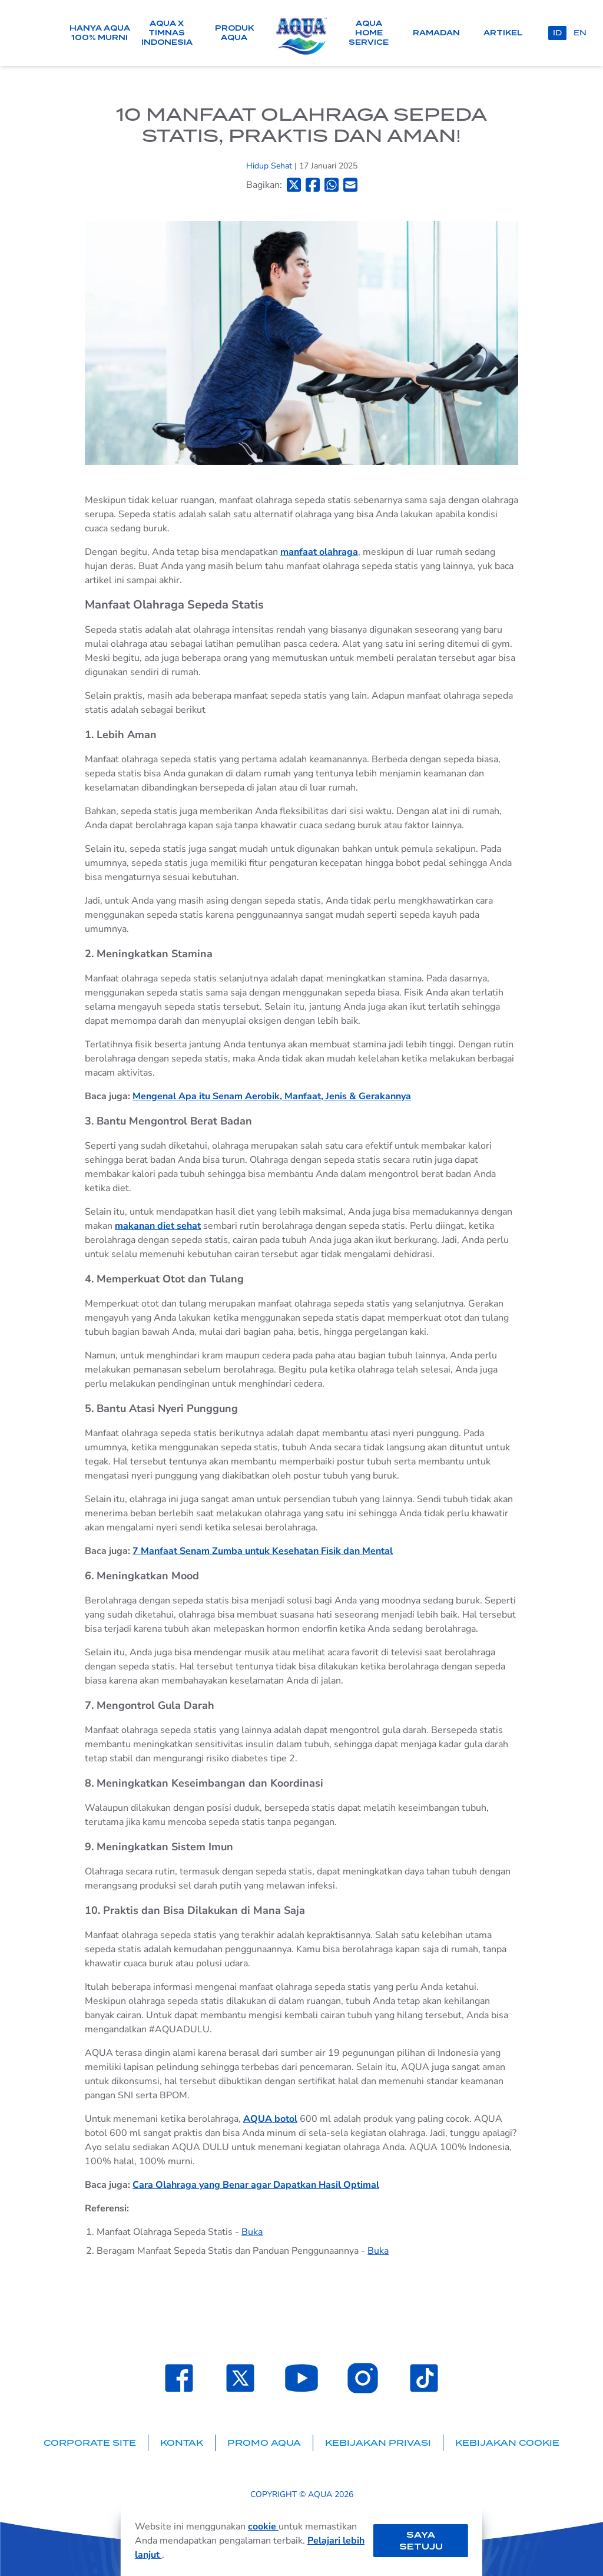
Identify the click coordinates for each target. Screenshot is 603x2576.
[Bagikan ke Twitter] (294, 185)
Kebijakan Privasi (378, 2443)
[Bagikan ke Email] (350, 185)
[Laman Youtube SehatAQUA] (301, 2378)
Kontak (181, 2443)
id (557, 32)
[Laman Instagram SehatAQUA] (363, 2378)
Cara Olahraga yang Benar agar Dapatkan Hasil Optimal (255, 2184)
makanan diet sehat (158, 1225)
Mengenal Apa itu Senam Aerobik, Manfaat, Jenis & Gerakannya (271, 1096)
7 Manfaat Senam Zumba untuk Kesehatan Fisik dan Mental (262, 1551)
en (580, 32)
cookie (263, 2526)
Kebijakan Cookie (507, 2443)
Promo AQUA (264, 2443)
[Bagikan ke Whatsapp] (331, 185)
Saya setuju (421, 2540)
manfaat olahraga (319, 551)
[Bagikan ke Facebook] (313, 185)
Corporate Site (90, 2443)
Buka (252, 2232)
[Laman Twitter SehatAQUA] (240, 2378)
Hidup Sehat (270, 165)
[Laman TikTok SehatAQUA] (424, 2378)
